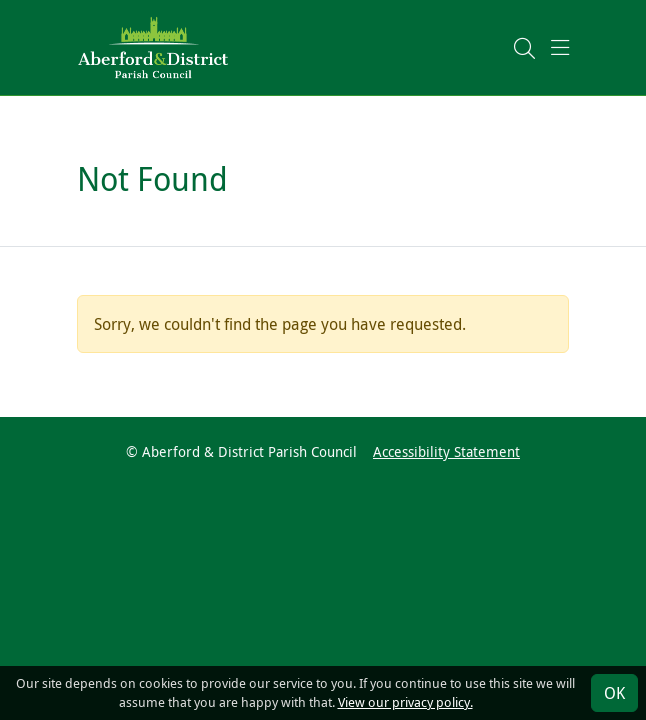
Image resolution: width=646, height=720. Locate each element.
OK (614, 693)
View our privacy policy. (405, 702)
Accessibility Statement (446, 451)
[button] (524, 47)
